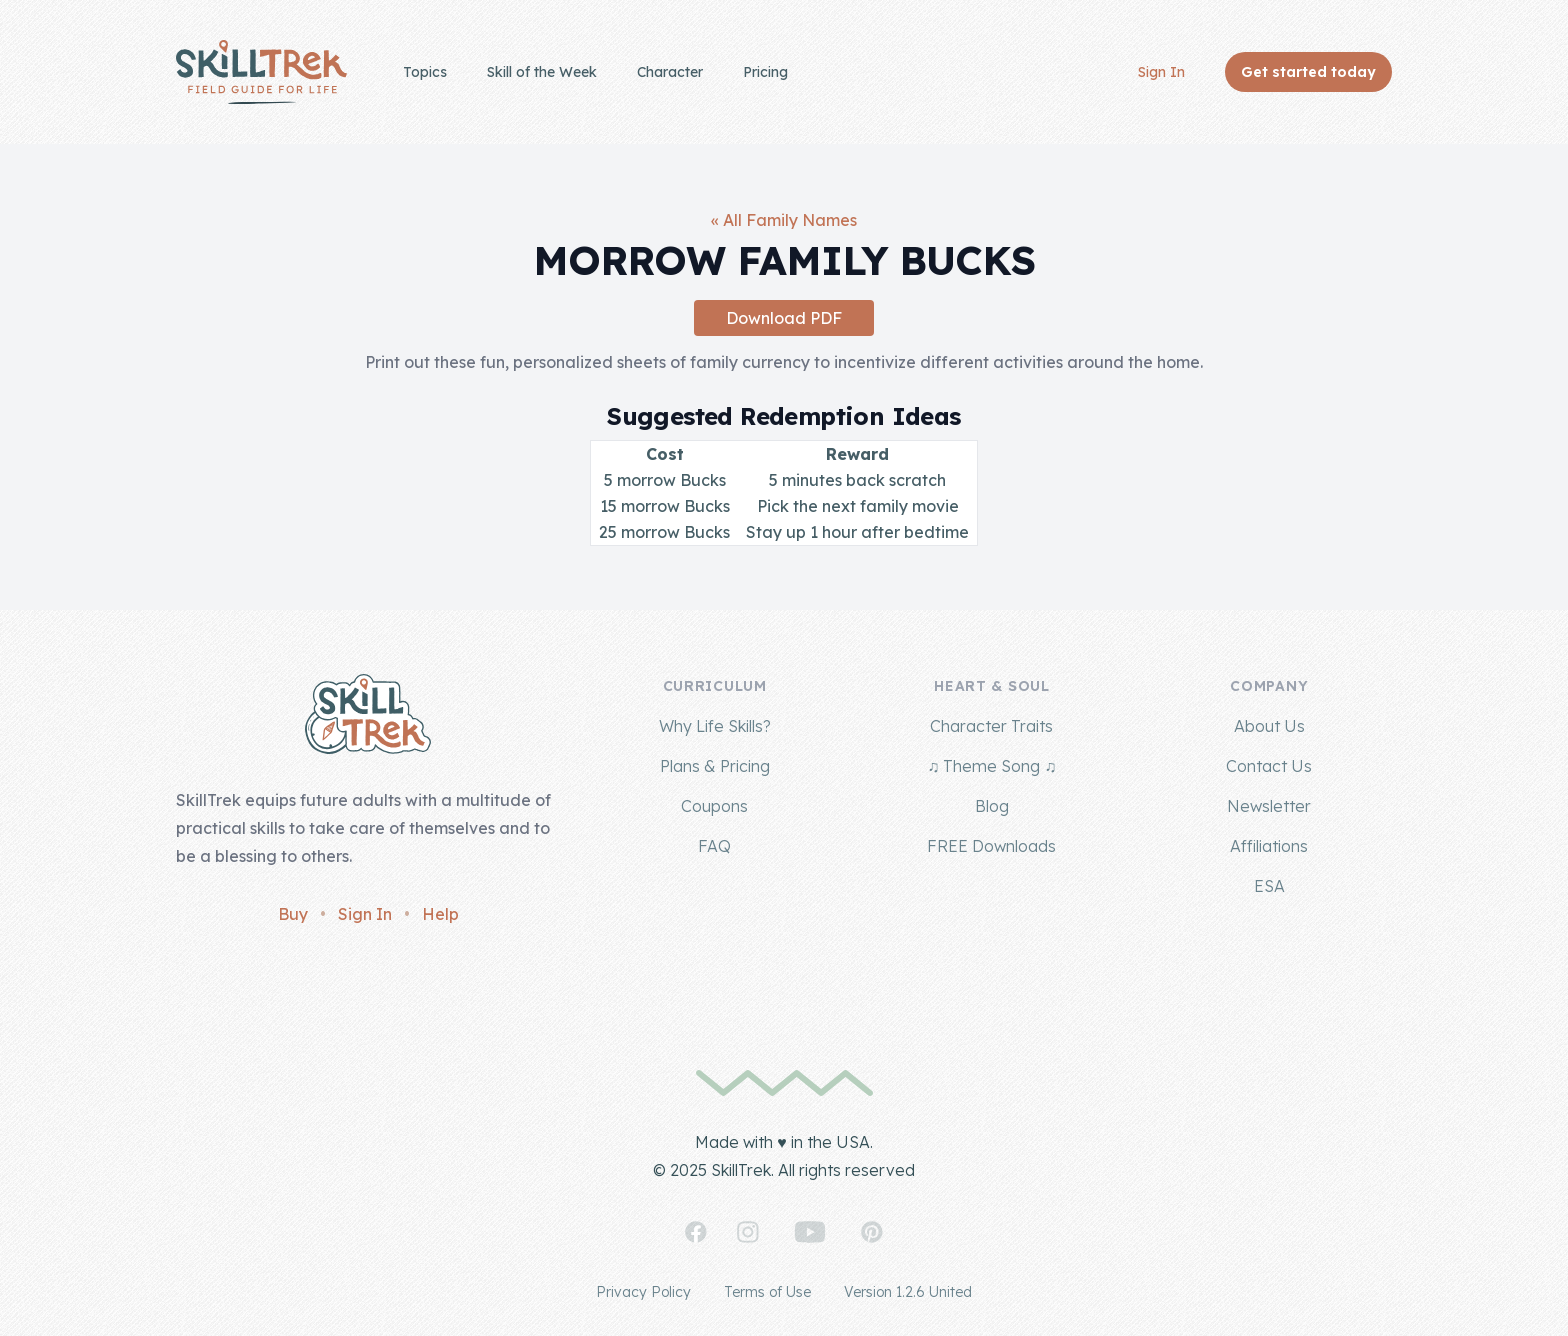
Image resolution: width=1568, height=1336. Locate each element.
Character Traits (991, 726)
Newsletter (1269, 806)
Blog (992, 806)
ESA (1269, 886)
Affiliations (1269, 846)
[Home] (261, 72)
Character (670, 72)
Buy (293, 914)
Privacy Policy (643, 1292)
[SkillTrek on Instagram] (748, 1232)
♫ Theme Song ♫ (991, 766)
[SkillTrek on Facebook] (696, 1232)
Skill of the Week (542, 72)
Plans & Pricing (715, 766)
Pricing (765, 72)
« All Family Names (784, 220)
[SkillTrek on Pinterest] (872, 1232)
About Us (1269, 726)
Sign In (1161, 72)
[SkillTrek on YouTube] (810, 1232)
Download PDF (784, 318)
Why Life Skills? (715, 726)
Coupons (714, 806)
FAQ (714, 846)
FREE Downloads (991, 846)
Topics (425, 72)
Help (440, 914)
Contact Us (1269, 766)
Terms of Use (767, 1292)
